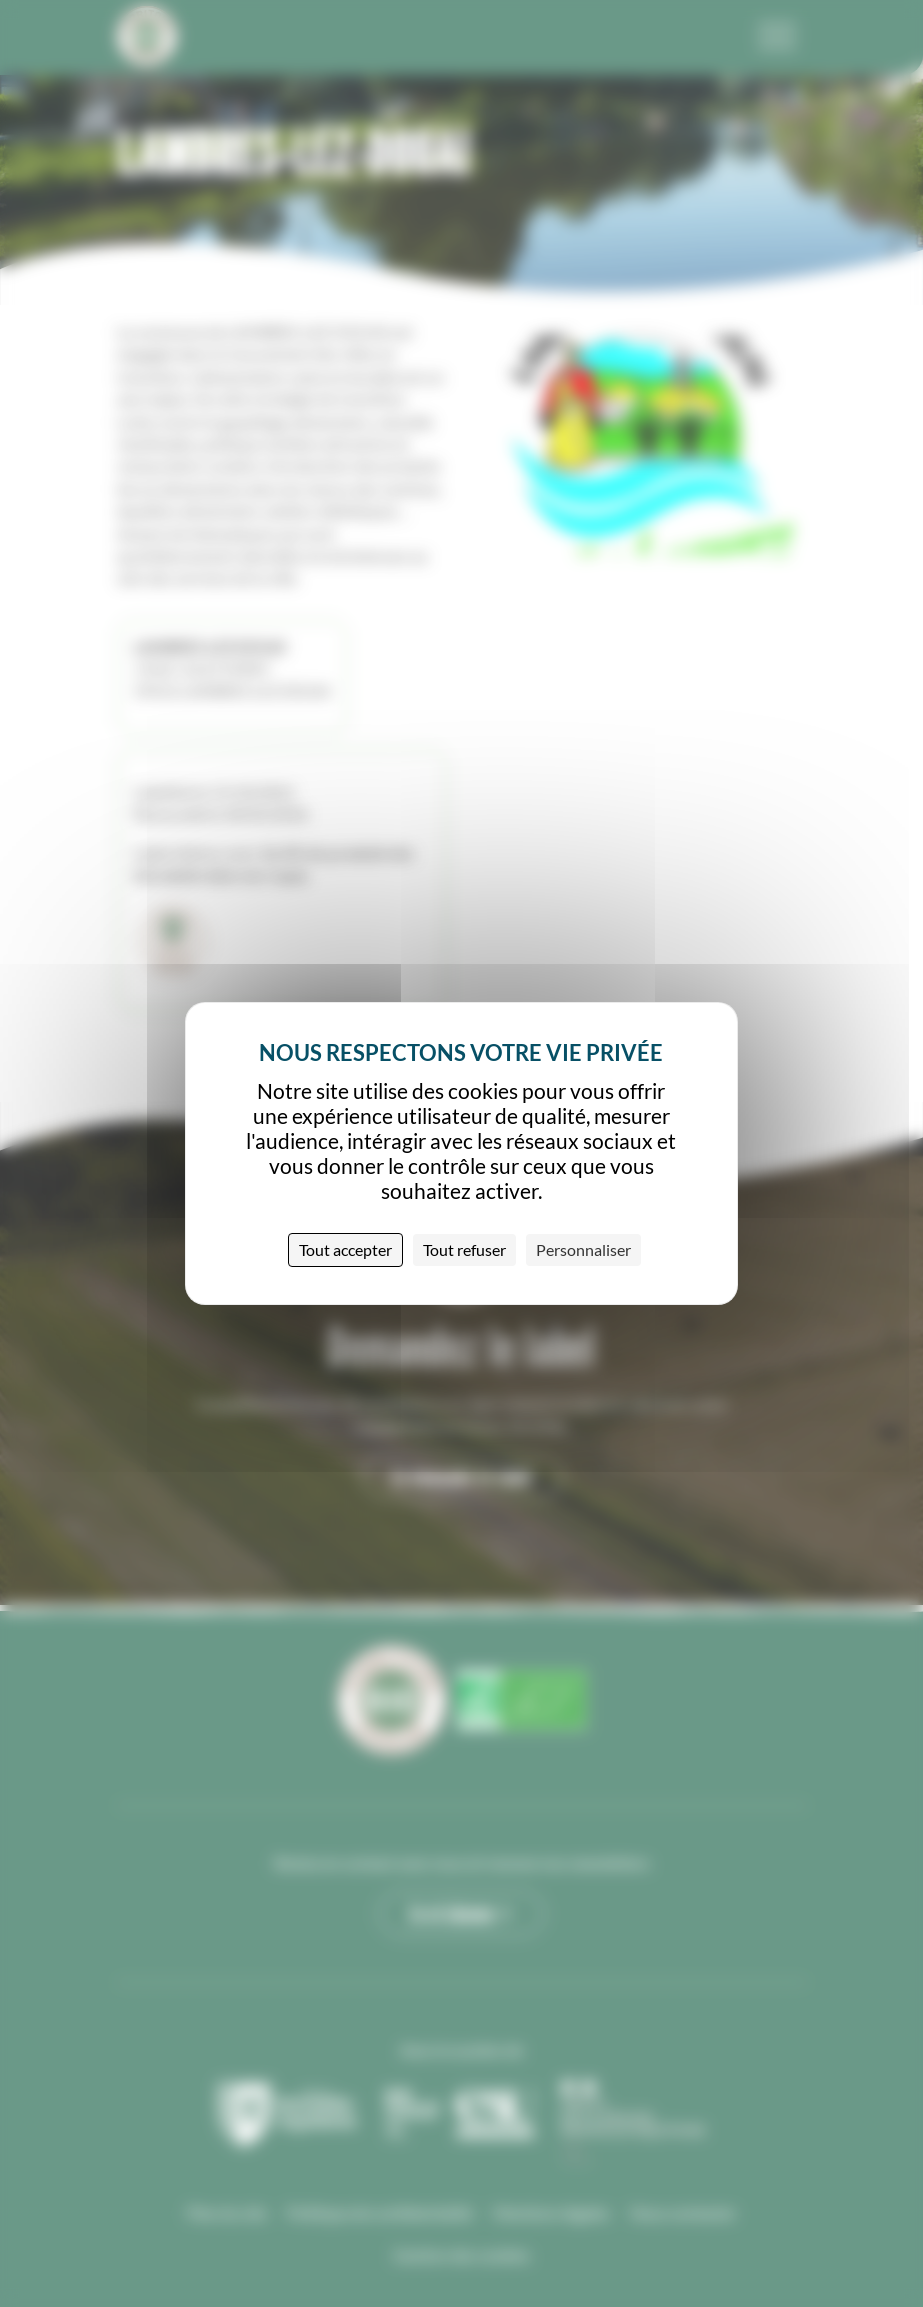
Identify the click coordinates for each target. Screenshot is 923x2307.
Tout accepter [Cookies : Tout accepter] (345, 1249)
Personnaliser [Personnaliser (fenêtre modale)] (583, 1249)
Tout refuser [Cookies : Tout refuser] (464, 1249)
